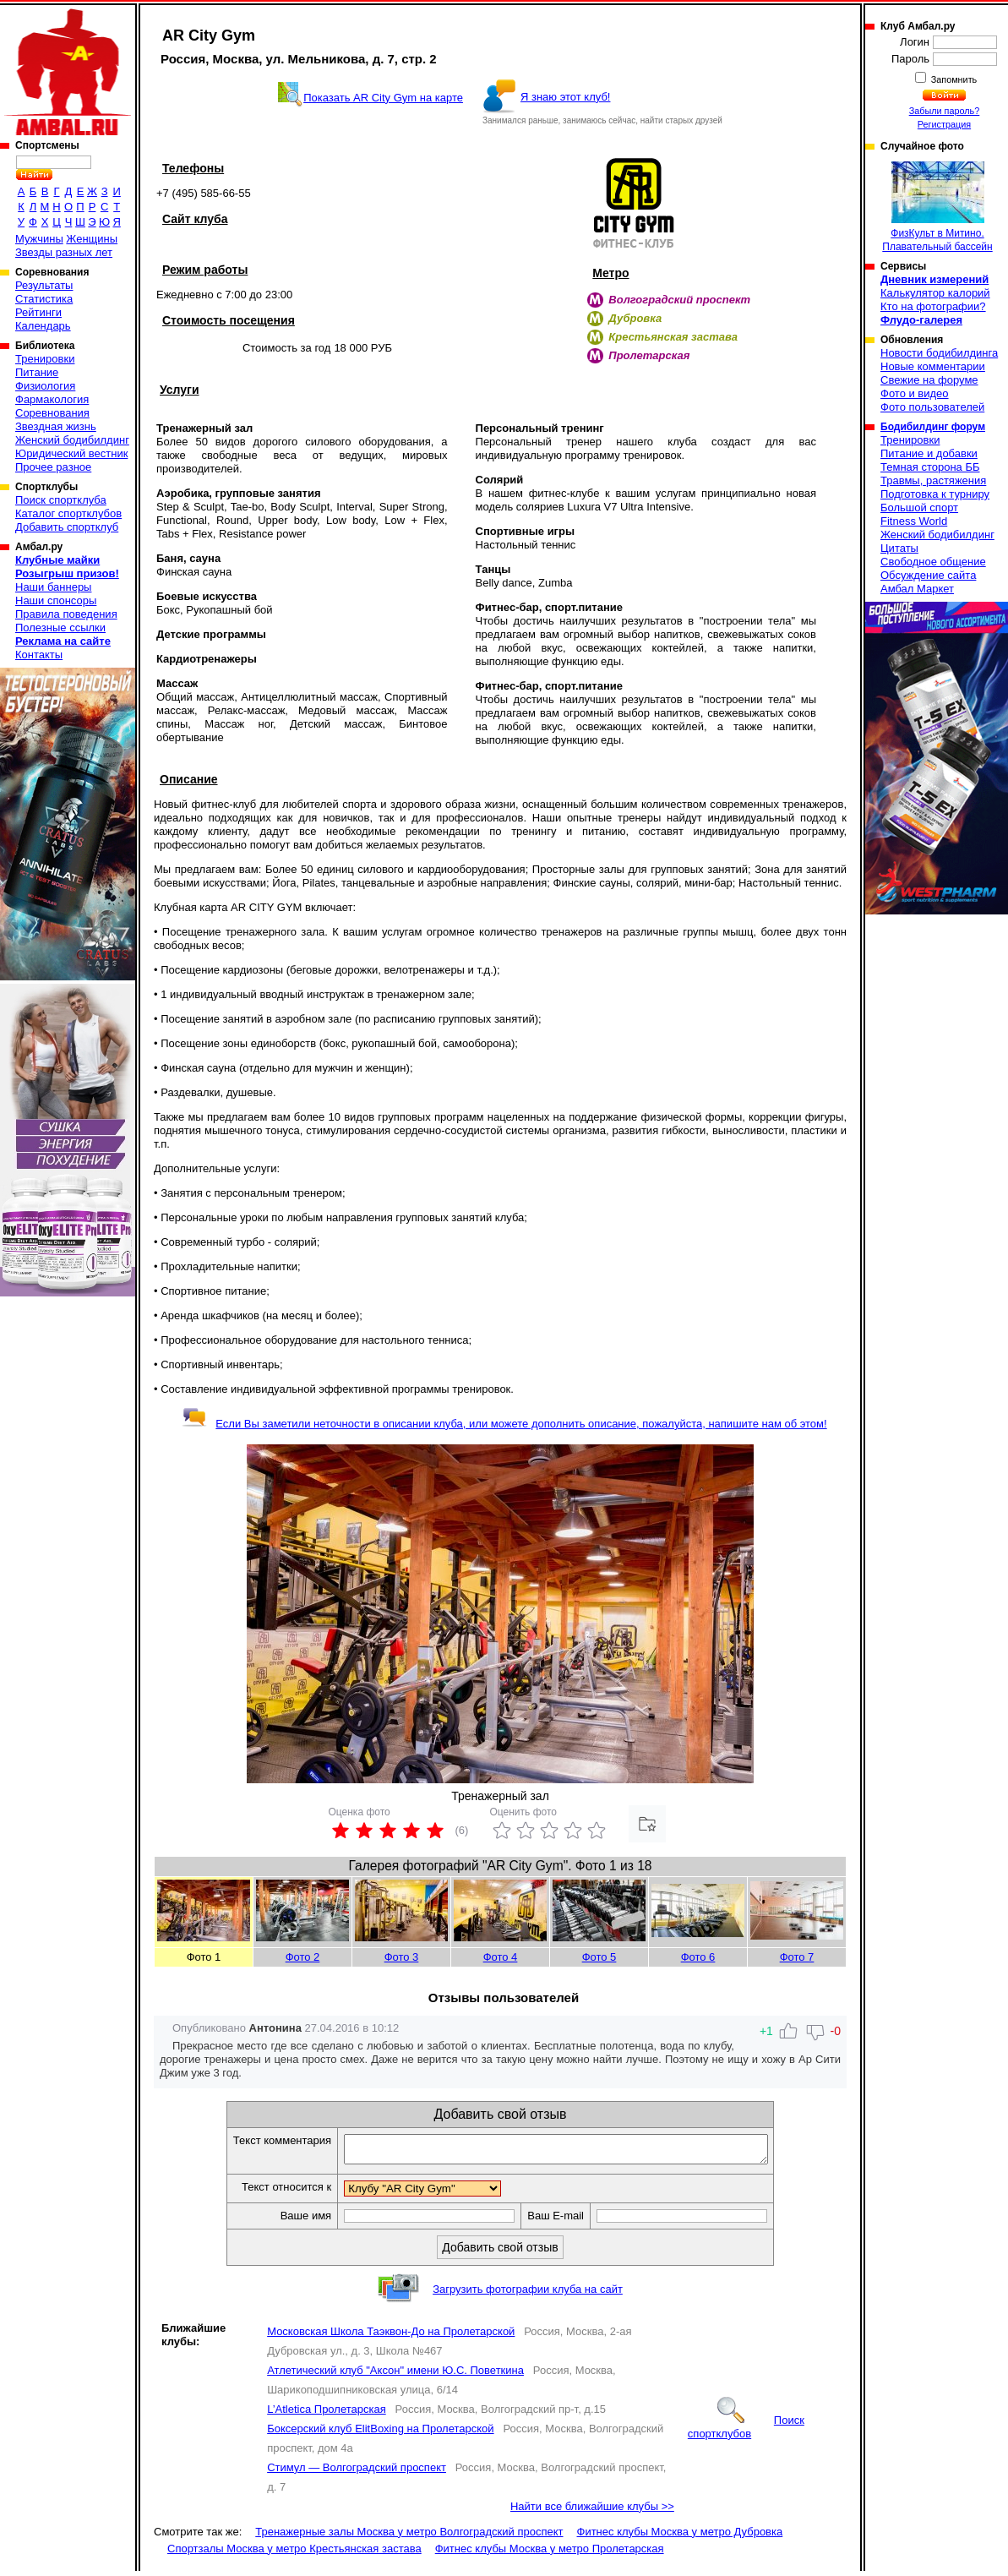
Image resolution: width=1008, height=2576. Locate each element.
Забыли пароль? (944, 111)
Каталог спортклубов (68, 513)
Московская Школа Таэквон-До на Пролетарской (391, 2336)
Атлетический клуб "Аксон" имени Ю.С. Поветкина (395, 2375)
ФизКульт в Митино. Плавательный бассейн (937, 207)
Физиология (45, 385)
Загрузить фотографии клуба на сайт (528, 2294)
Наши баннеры (53, 587)
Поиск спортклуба (60, 500)
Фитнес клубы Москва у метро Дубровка (680, 2536)
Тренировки (44, 358)
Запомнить (953, 79)
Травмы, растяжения (933, 480)
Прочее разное (53, 467)
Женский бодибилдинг (72, 440)
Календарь (43, 325)
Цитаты (899, 548)
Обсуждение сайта (928, 575)
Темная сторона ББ (930, 467)
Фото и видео (914, 393)
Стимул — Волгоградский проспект (356, 2472)
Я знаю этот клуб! (565, 96)
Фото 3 (401, 1957)
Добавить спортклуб (66, 527)
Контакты (39, 654)
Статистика (44, 298)
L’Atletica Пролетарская (326, 2414)
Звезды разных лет (63, 252)
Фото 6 (698, 1957)
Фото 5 (599, 1957)
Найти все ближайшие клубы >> (592, 2511)
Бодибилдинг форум (932, 427)
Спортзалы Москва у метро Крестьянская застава (294, 2553)
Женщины (91, 238)
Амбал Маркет (917, 588)
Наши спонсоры (55, 600)
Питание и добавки (929, 453)
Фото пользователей (932, 407)
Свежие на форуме (929, 380)
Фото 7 (797, 1957)
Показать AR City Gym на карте (383, 97)
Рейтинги (38, 312)
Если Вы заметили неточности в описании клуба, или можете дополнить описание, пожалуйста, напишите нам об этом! (504, 1423)
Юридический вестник (71, 453)
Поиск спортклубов (746, 2432)
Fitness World (913, 521)
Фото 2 (303, 1957)
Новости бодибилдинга (939, 353)
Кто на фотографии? (933, 306)
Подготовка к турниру (934, 494)
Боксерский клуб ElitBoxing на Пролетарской (380, 2433)
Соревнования (52, 413)
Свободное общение (933, 561)
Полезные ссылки (60, 627)
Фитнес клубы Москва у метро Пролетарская (549, 2553)
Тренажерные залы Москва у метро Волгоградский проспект (409, 2536)
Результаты (44, 285)
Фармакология (52, 399)
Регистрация (944, 124)
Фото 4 (500, 1957)
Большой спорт (919, 507)
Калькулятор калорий (935, 293)
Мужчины (39, 238)
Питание (36, 372)
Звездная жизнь (55, 426)
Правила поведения (66, 614)
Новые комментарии (932, 366)
